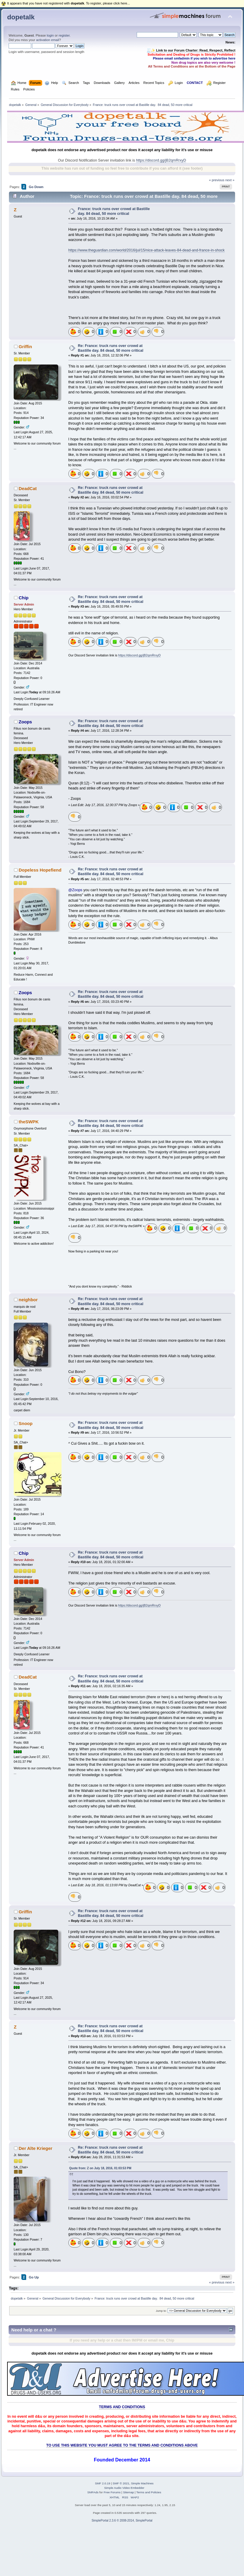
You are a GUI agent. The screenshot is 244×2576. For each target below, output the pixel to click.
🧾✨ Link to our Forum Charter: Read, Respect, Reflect (191, 50)
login (50, 35)
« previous (216, 180)
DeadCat (28, 488)
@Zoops (75, 890)
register (64, 35)
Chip (24, 597)
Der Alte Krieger (35, 2148)
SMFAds (93, 2492)
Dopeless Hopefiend (40, 869)
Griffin (25, 346)
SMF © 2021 (121, 2483)
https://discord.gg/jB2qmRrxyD (161, 160)
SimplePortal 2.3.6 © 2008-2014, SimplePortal (122, 2520)
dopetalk (20, 17)
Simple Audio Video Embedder (124, 2487)
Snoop (26, 1423)
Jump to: (161, 2310)
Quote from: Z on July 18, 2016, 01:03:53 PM (100, 2168)
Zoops (25, 721)
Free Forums (112, 2492)
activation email (47, 40)
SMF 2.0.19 (102, 2483)
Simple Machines (142, 2483)
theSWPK (29, 1121)
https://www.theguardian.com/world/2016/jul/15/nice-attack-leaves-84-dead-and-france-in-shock (146, 250)
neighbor (28, 1299)
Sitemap (128, 2492)
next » (229, 180)
